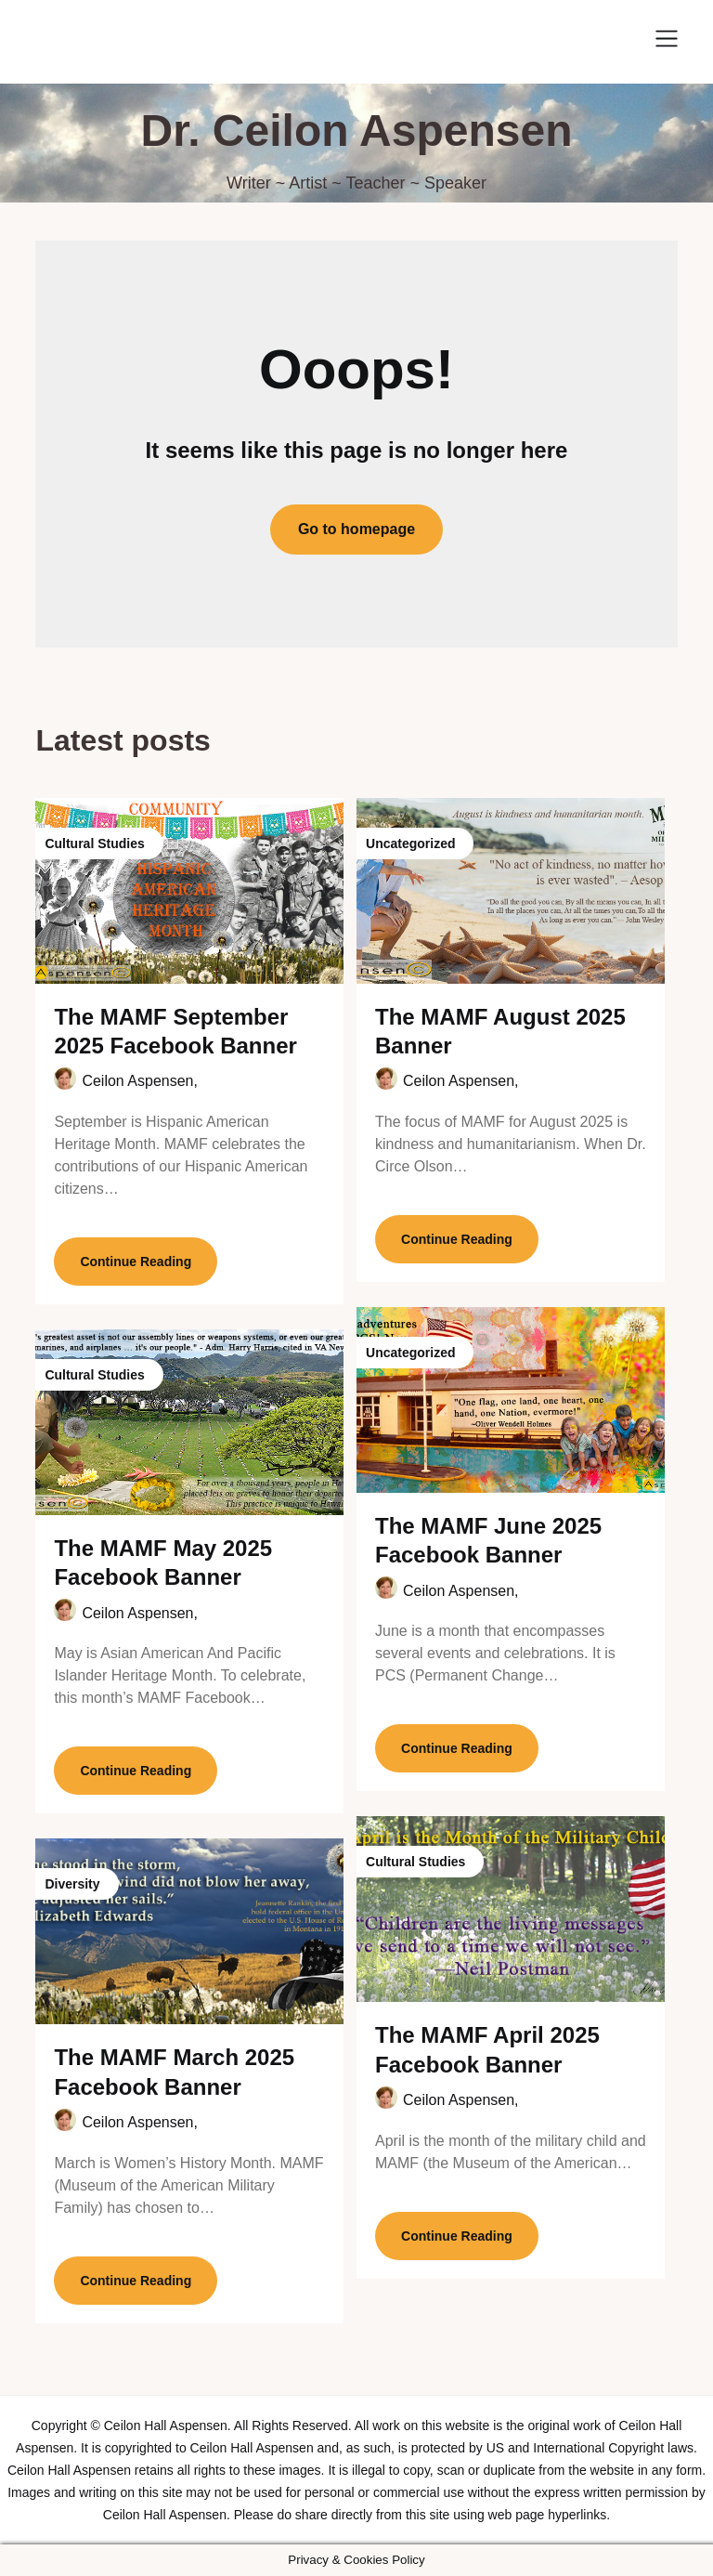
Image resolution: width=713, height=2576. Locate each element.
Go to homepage (356, 529)
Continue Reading (135, 1261)
